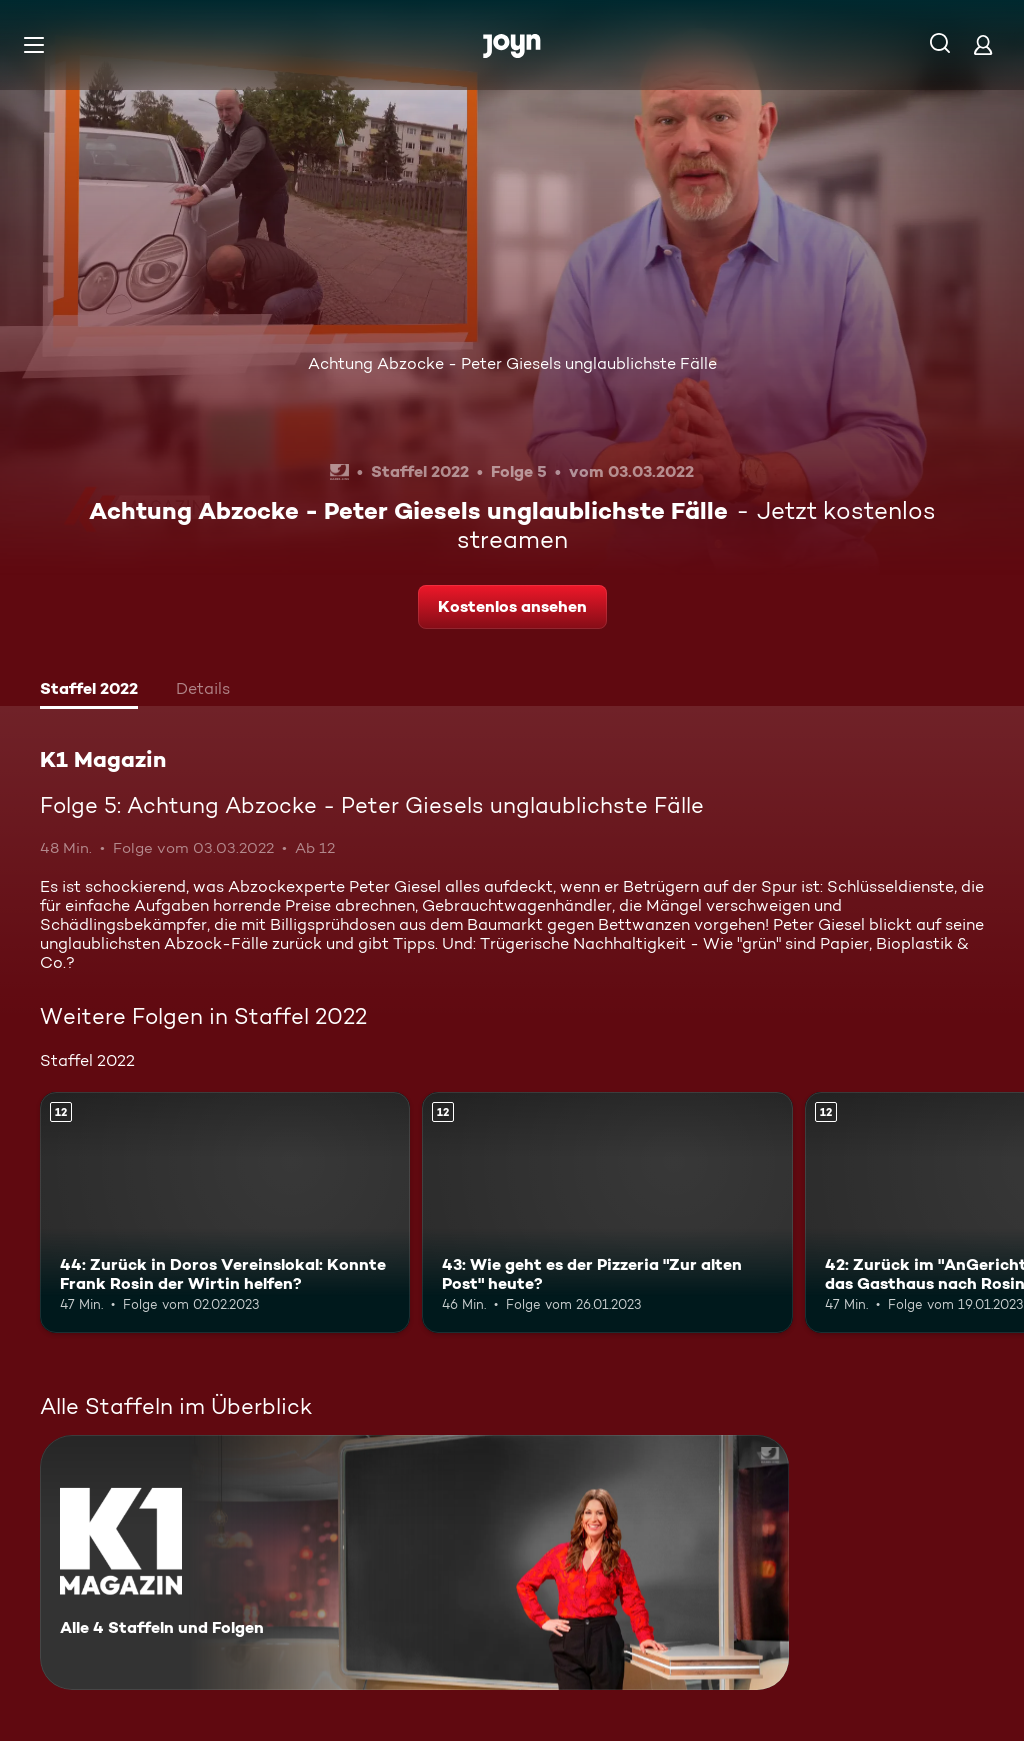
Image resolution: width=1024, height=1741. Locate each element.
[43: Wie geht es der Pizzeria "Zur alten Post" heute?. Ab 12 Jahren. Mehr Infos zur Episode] (607, 1212)
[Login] (983, 44)
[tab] (89, 691)
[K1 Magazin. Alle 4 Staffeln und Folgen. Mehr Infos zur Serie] (414, 1562)
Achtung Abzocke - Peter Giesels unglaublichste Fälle (512, 363)
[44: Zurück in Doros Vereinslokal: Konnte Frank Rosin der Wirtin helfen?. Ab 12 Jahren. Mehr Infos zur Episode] (225, 1212)
